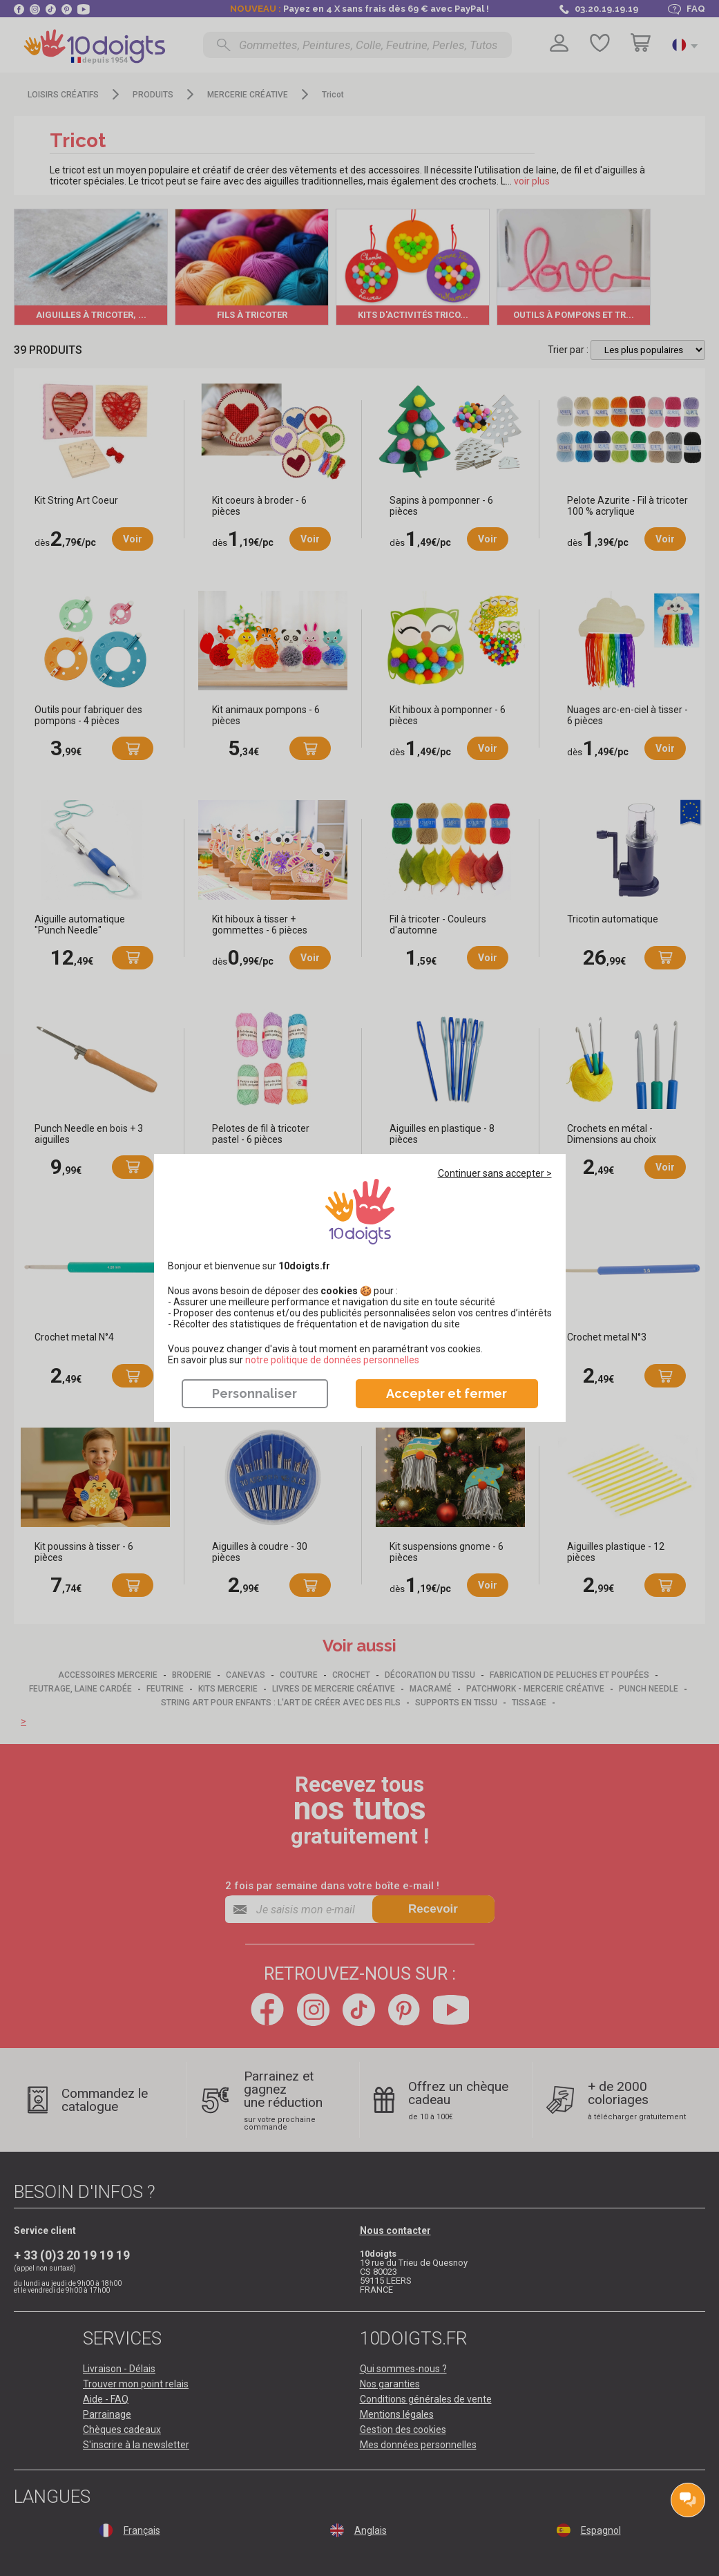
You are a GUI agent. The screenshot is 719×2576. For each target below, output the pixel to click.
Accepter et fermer (446, 1393)
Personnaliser (254, 1393)
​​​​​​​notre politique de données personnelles (332, 1359)
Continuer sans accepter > (495, 1173)
